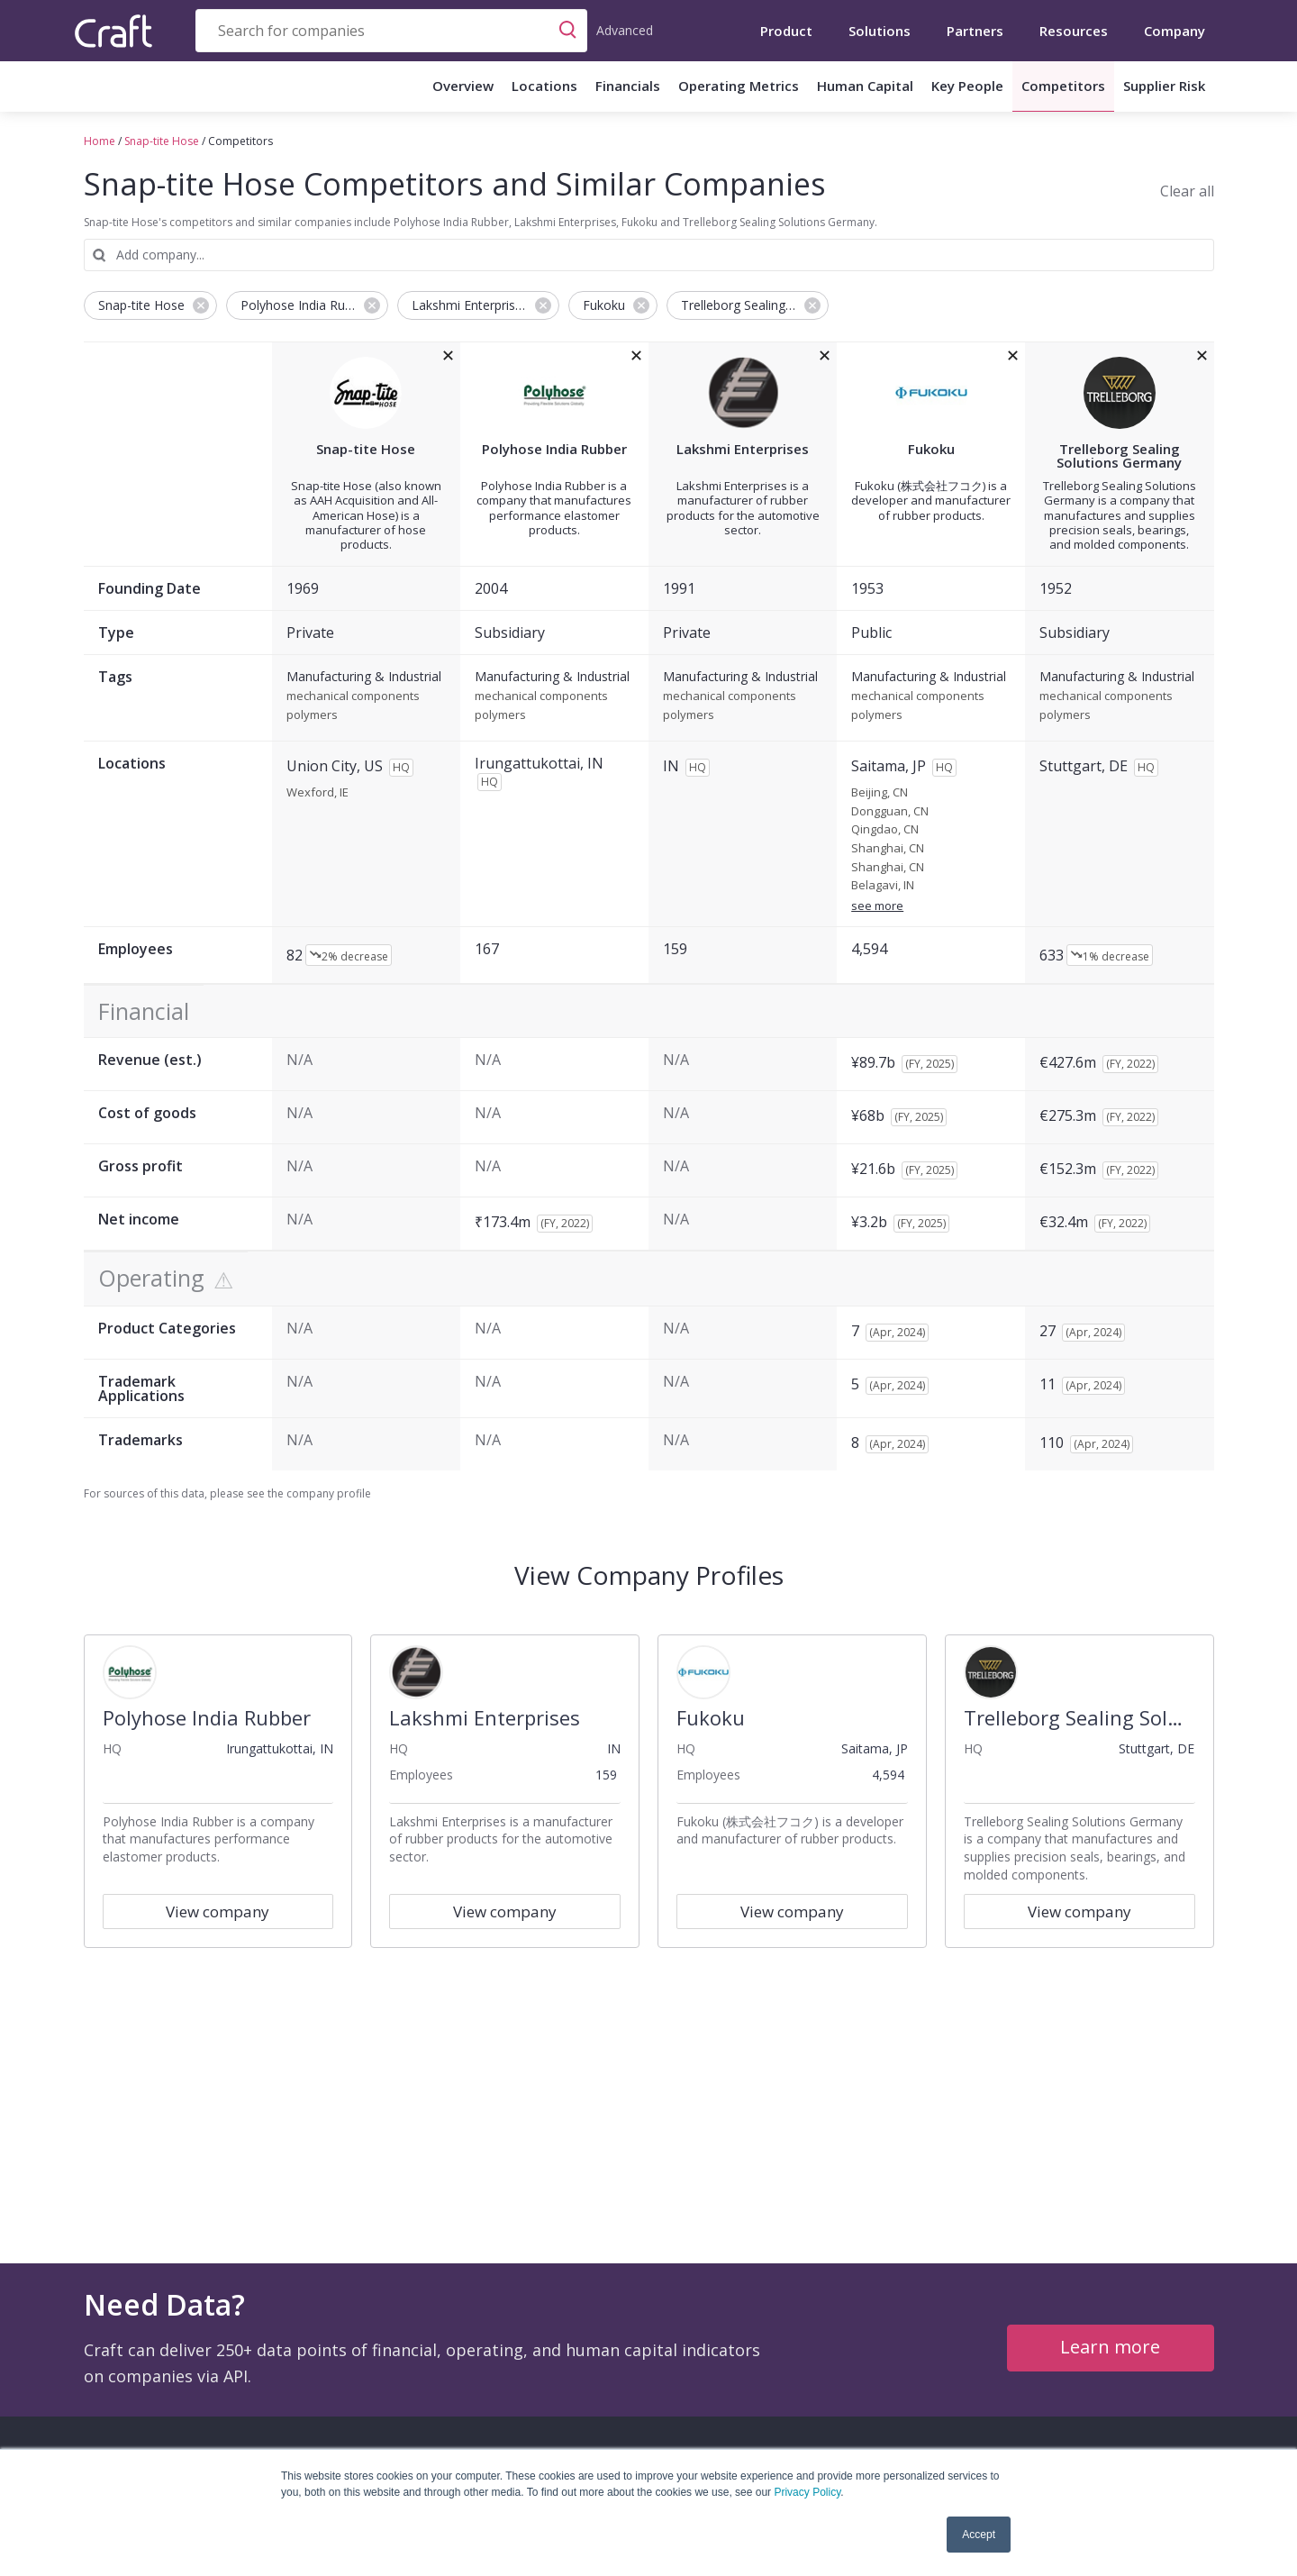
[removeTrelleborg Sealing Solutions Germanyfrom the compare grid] (1202, 355)
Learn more (1110, 2347)
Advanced (624, 30)
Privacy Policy (807, 2492)
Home (99, 141)
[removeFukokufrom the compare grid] (1013, 355)
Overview (463, 86)
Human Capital (865, 86)
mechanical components (353, 696)
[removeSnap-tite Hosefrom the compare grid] (448, 355)
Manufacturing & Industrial (363, 677)
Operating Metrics (738, 86)
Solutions (879, 31)
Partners (975, 31)
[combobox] (391, 30)
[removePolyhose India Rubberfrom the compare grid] (636, 355)
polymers (312, 715)
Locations (544, 86)
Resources (1073, 31)
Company (1174, 31)
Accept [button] (978, 2534)
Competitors (1063, 86)
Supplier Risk (1164, 86)
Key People (967, 86)
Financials (627, 86)
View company (217, 1911)
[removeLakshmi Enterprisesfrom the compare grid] (824, 355)
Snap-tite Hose (161, 141)
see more (877, 905)
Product (786, 31)
